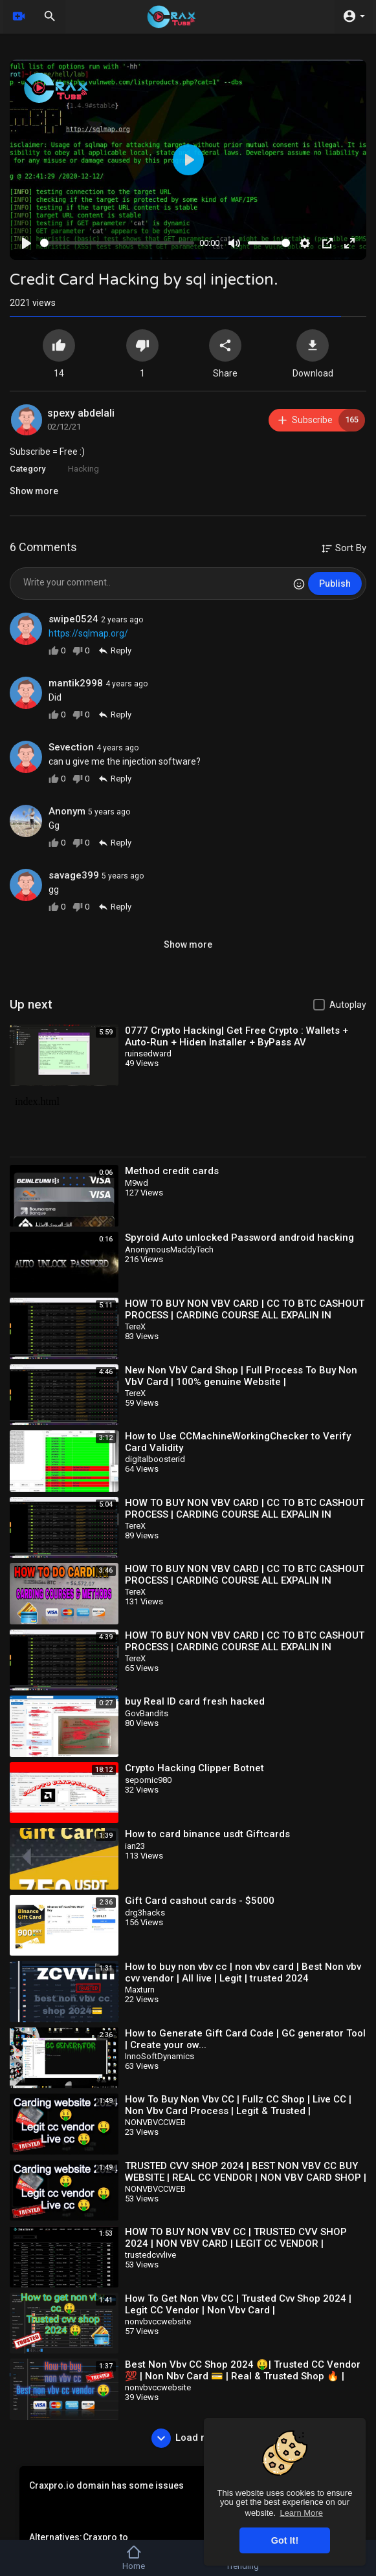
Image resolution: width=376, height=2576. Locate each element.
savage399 (74, 875)
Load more (188, 2438)
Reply (114, 650)
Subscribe (320, 420)
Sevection (71, 747)
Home (133, 2557)
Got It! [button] (284, 2540)
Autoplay (347, 1004)
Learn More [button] (301, 2513)
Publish (335, 583)
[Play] (26, 243)
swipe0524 (73, 619)
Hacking (83, 469)
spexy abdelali (81, 413)
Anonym (67, 811)
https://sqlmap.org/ (88, 633)
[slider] (117, 243)
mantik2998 (76, 683)
